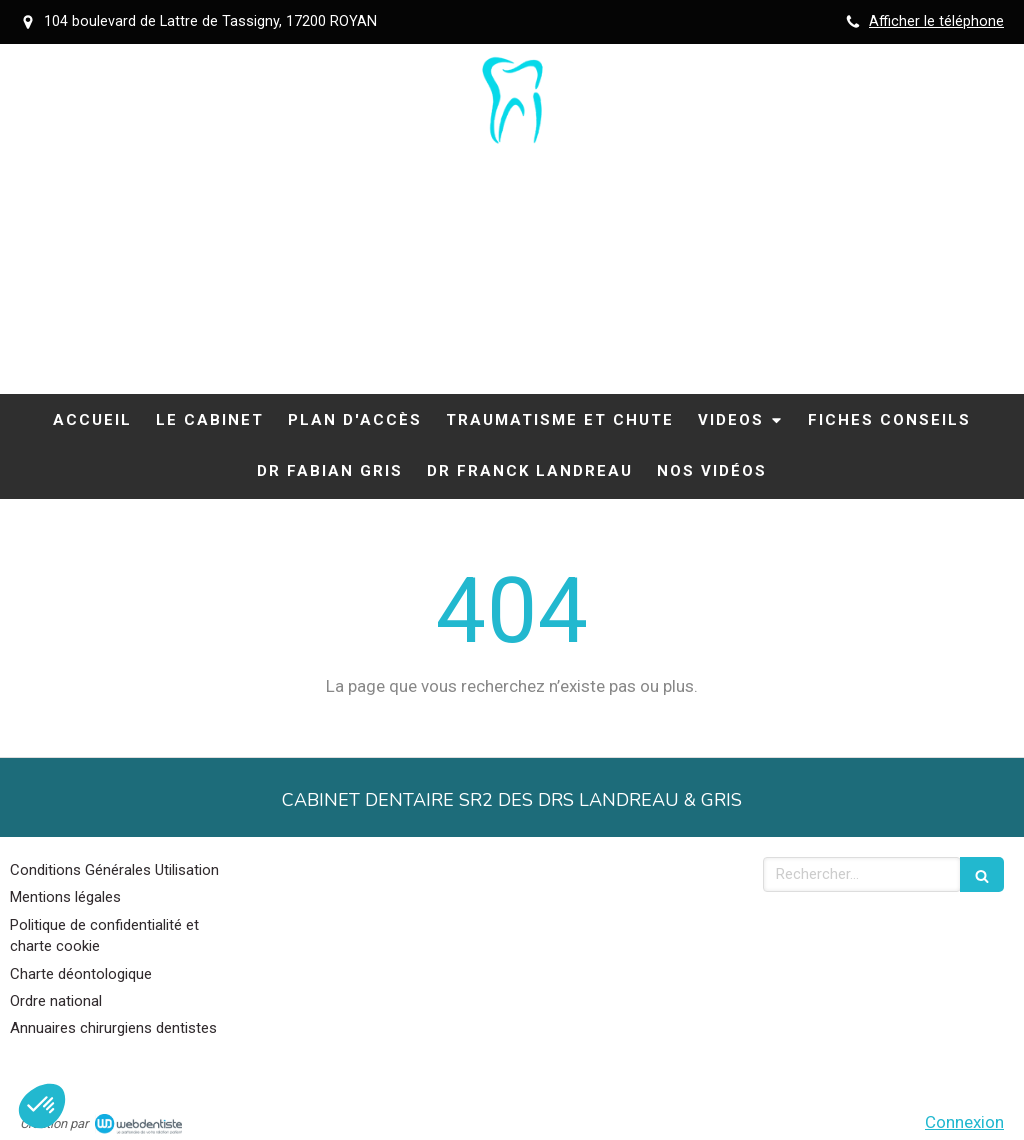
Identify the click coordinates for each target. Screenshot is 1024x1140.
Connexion (964, 1122)
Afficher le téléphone (936, 21)
